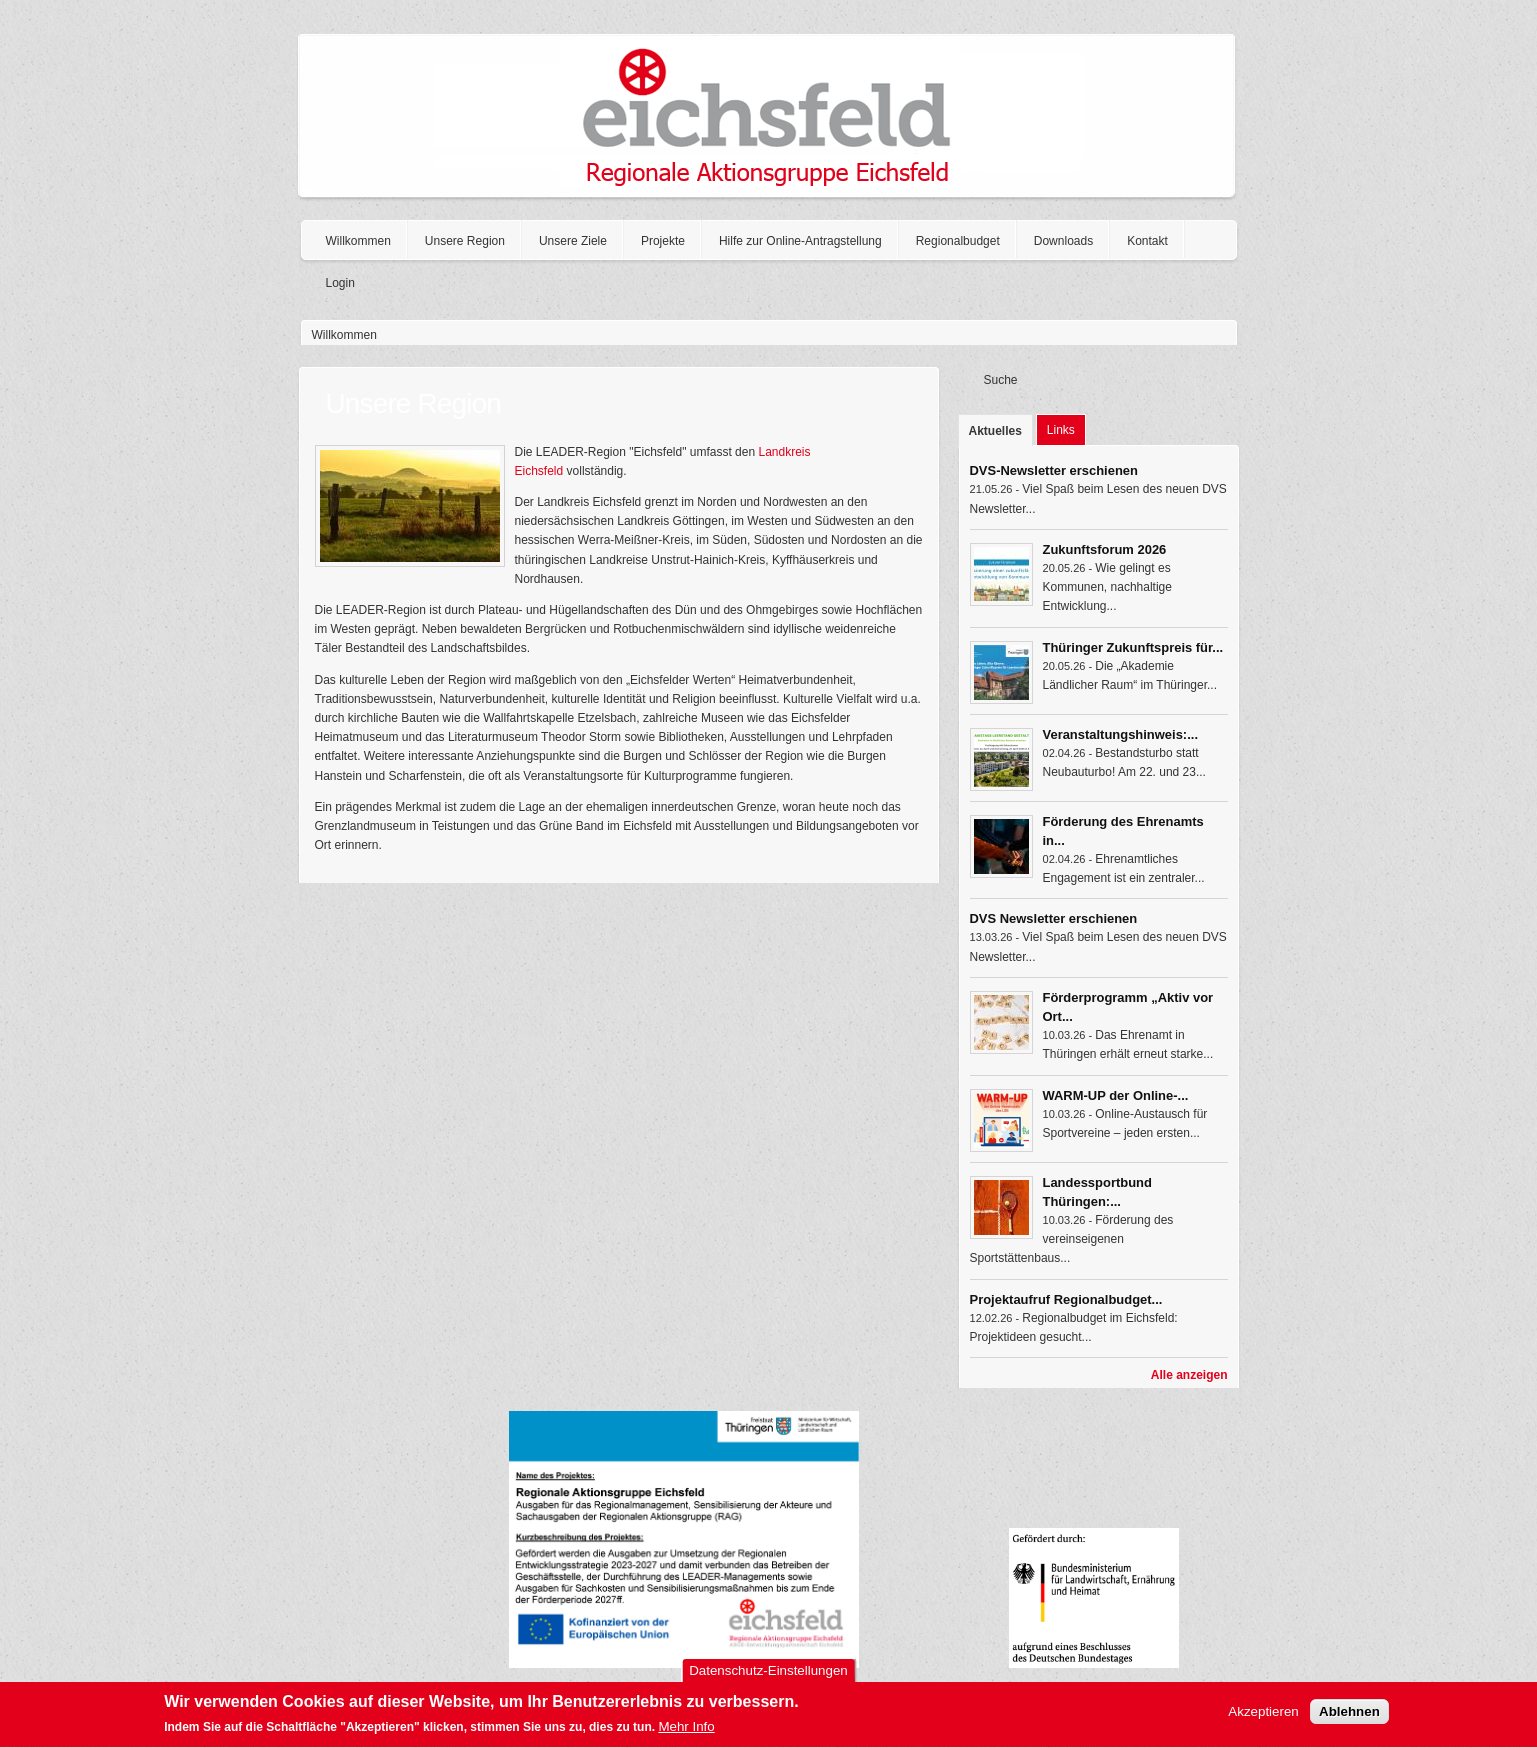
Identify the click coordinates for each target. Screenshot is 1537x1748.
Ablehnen (1349, 1717)
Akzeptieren (1263, 1717)
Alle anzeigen (1189, 1375)
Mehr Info (686, 1732)
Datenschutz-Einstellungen (768, 1676)
